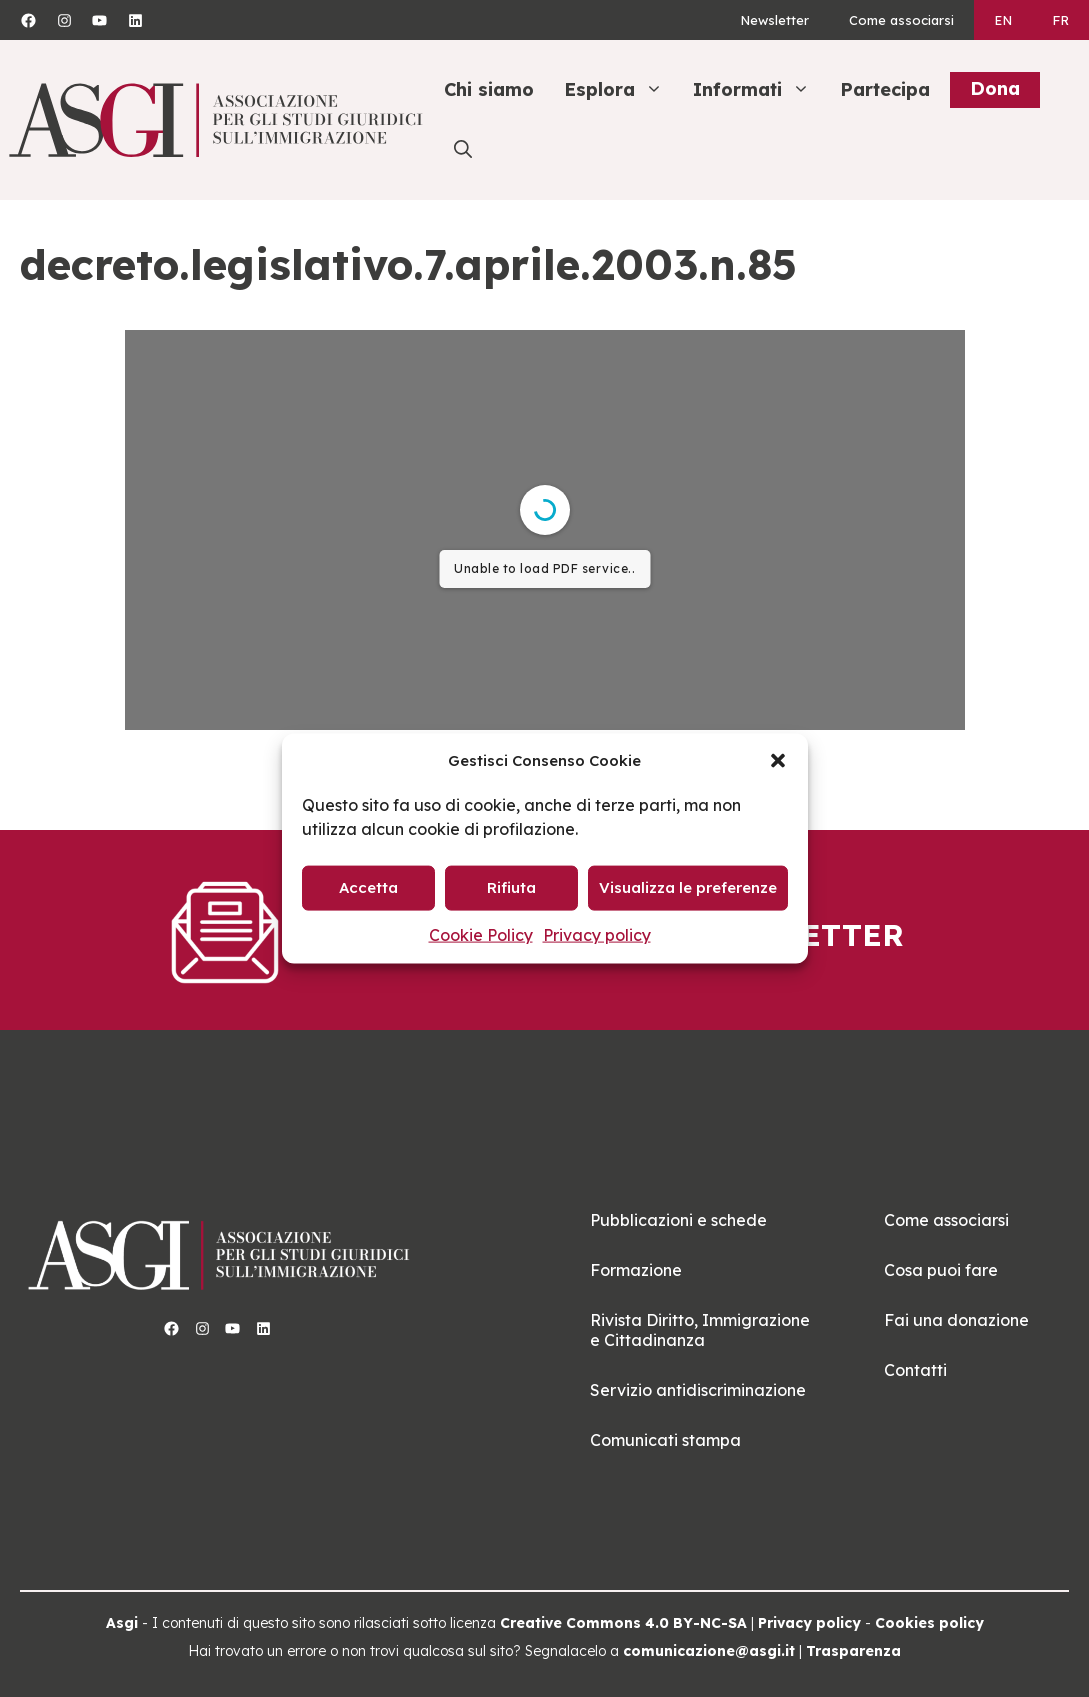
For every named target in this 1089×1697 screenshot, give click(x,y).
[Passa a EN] (1003, 20)
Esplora (623, 90)
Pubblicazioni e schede (678, 1220)
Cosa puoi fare (941, 1270)
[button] (778, 760)
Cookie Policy (481, 934)
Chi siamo (489, 89)
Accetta (368, 887)
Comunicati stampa (665, 1440)
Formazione (636, 1270)
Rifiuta (511, 887)
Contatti (915, 1370)
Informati (761, 90)
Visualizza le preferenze (688, 887)
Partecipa (885, 89)
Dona (995, 88)
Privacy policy (597, 934)
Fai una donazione (956, 1320)
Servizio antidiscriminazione (698, 1390)
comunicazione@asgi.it (709, 1651)
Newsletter (774, 20)
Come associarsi (901, 20)
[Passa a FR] (1060, 20)
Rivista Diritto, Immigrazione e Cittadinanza (700, 1330)
